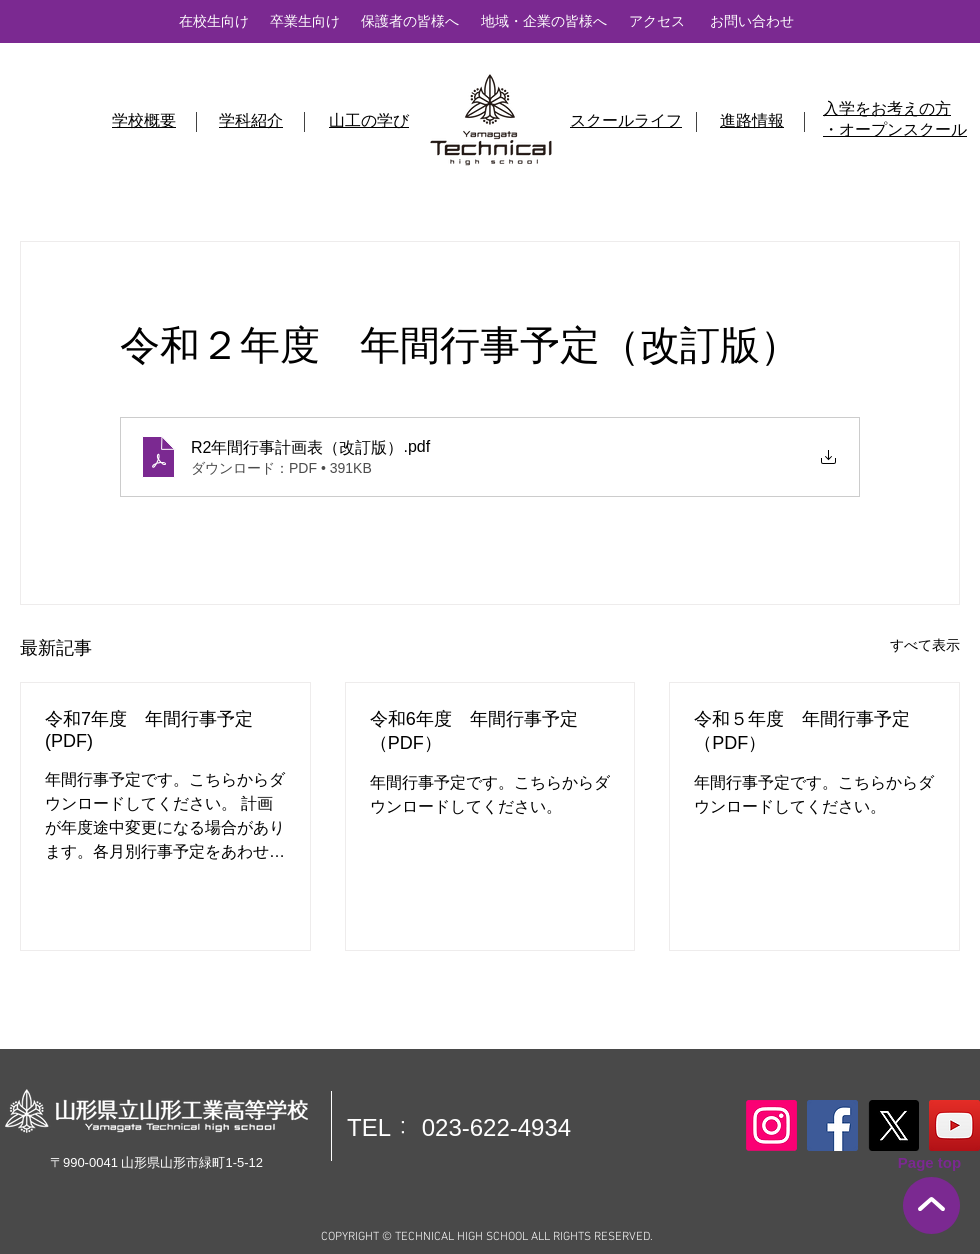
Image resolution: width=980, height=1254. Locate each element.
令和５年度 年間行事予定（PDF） (802, 731)
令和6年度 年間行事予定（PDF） (474, 731)
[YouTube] (954, 1125)
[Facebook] (832, 1125)
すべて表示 (925, 645)
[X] (893, 1125)
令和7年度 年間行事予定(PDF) (149, 730)
